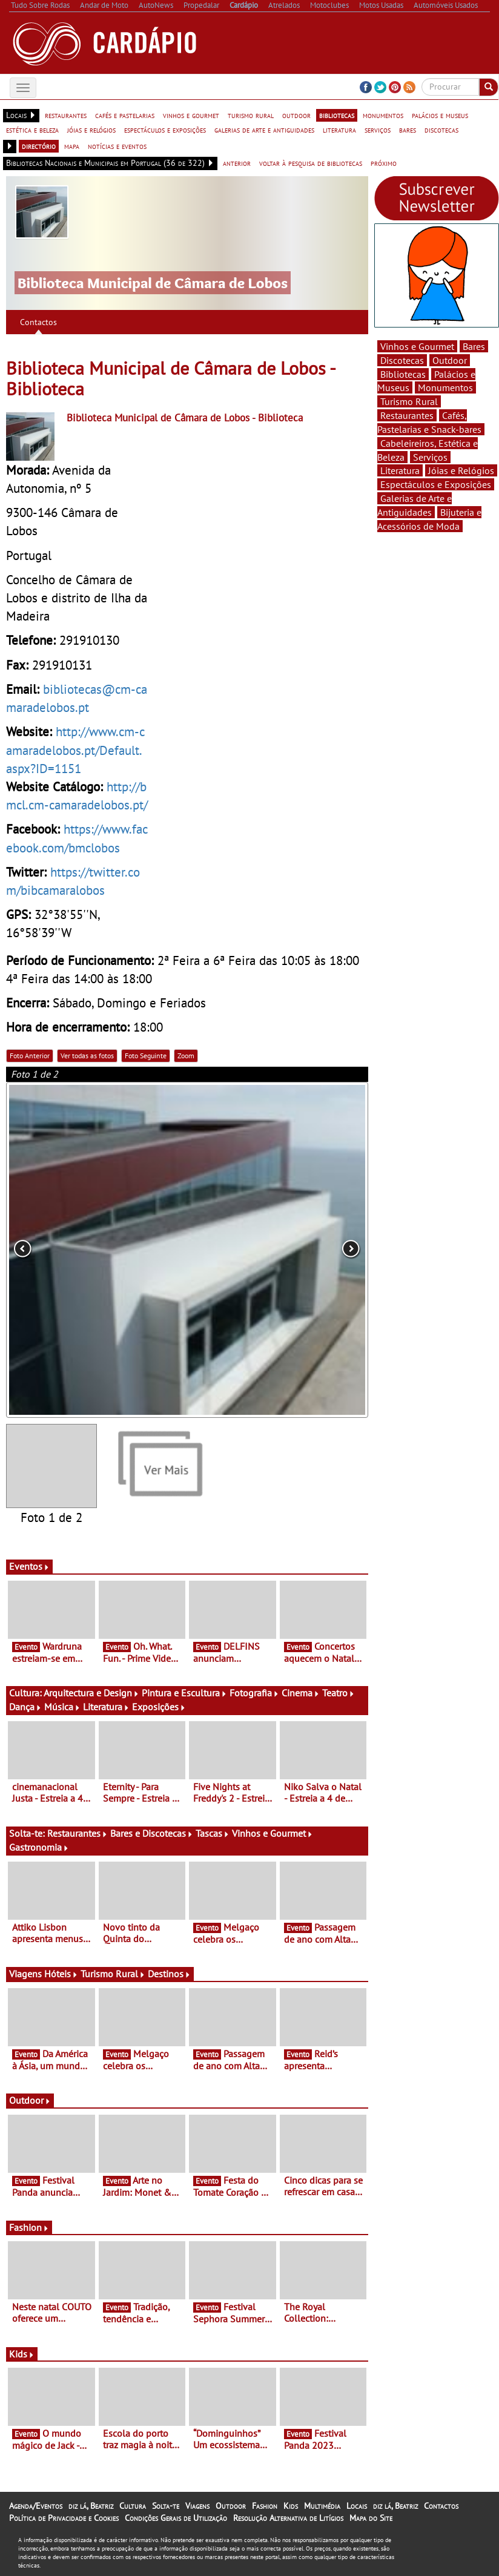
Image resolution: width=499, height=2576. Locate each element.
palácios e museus (440, 115)
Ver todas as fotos (87, 1055)
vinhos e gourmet (191, 115)
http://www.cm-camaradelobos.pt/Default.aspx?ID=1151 (75, 749)
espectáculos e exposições (165, 129)
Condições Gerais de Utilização (176, 2517)
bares (407, 129)
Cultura (132, 2505)
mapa (71, 145)
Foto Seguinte (146, 1055)
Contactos (38, 322)
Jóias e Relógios (461, 470)
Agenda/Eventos (35, 2505)
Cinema (301, 1693)
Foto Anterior (30, 1055)
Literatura (106, 1707)
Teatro (338, 1693)
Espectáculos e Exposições (435, 484)
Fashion (29, 2227)
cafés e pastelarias (124, 115)
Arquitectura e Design (91, 1693)
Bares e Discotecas (151, 1833)
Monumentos (445, 387)
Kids (22, 2354)
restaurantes (66, 115)
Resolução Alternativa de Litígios (288, 2517)
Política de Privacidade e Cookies (64, 2517)
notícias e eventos (117, 145)
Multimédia (322, 2505)
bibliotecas (336, 115)
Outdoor (30, 2100)
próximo (384, 162)
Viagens (197, 2505)
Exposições (159, 1707)
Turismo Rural (113, 1974)
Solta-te (165, 2505)
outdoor (296, 115)
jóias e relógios (91, 129)
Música (62, 1707)
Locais (356, 2505)
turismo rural (251, 115)
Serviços (430, 457)
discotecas (441, 129)
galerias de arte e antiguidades (264, 129)
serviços (378, 129)
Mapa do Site (370, 2517)
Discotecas (402, 360)
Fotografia (254, 1693)
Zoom (185, 1055)
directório (39, 145)
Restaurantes (77, 1833)
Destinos (169, 1974)
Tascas (213, 1833)
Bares (474, 346)
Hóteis (61, 1974)
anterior (237, 162)
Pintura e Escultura (184, 1693)
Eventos (29, 1566)
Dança (25, 1707)
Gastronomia (39, 1847)
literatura (339, 129)
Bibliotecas (403, 374)
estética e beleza (32, 129)
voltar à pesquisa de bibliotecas (310, 162)
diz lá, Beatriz (90, 2505)
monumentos (383, 115)
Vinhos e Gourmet (272, 1833)
